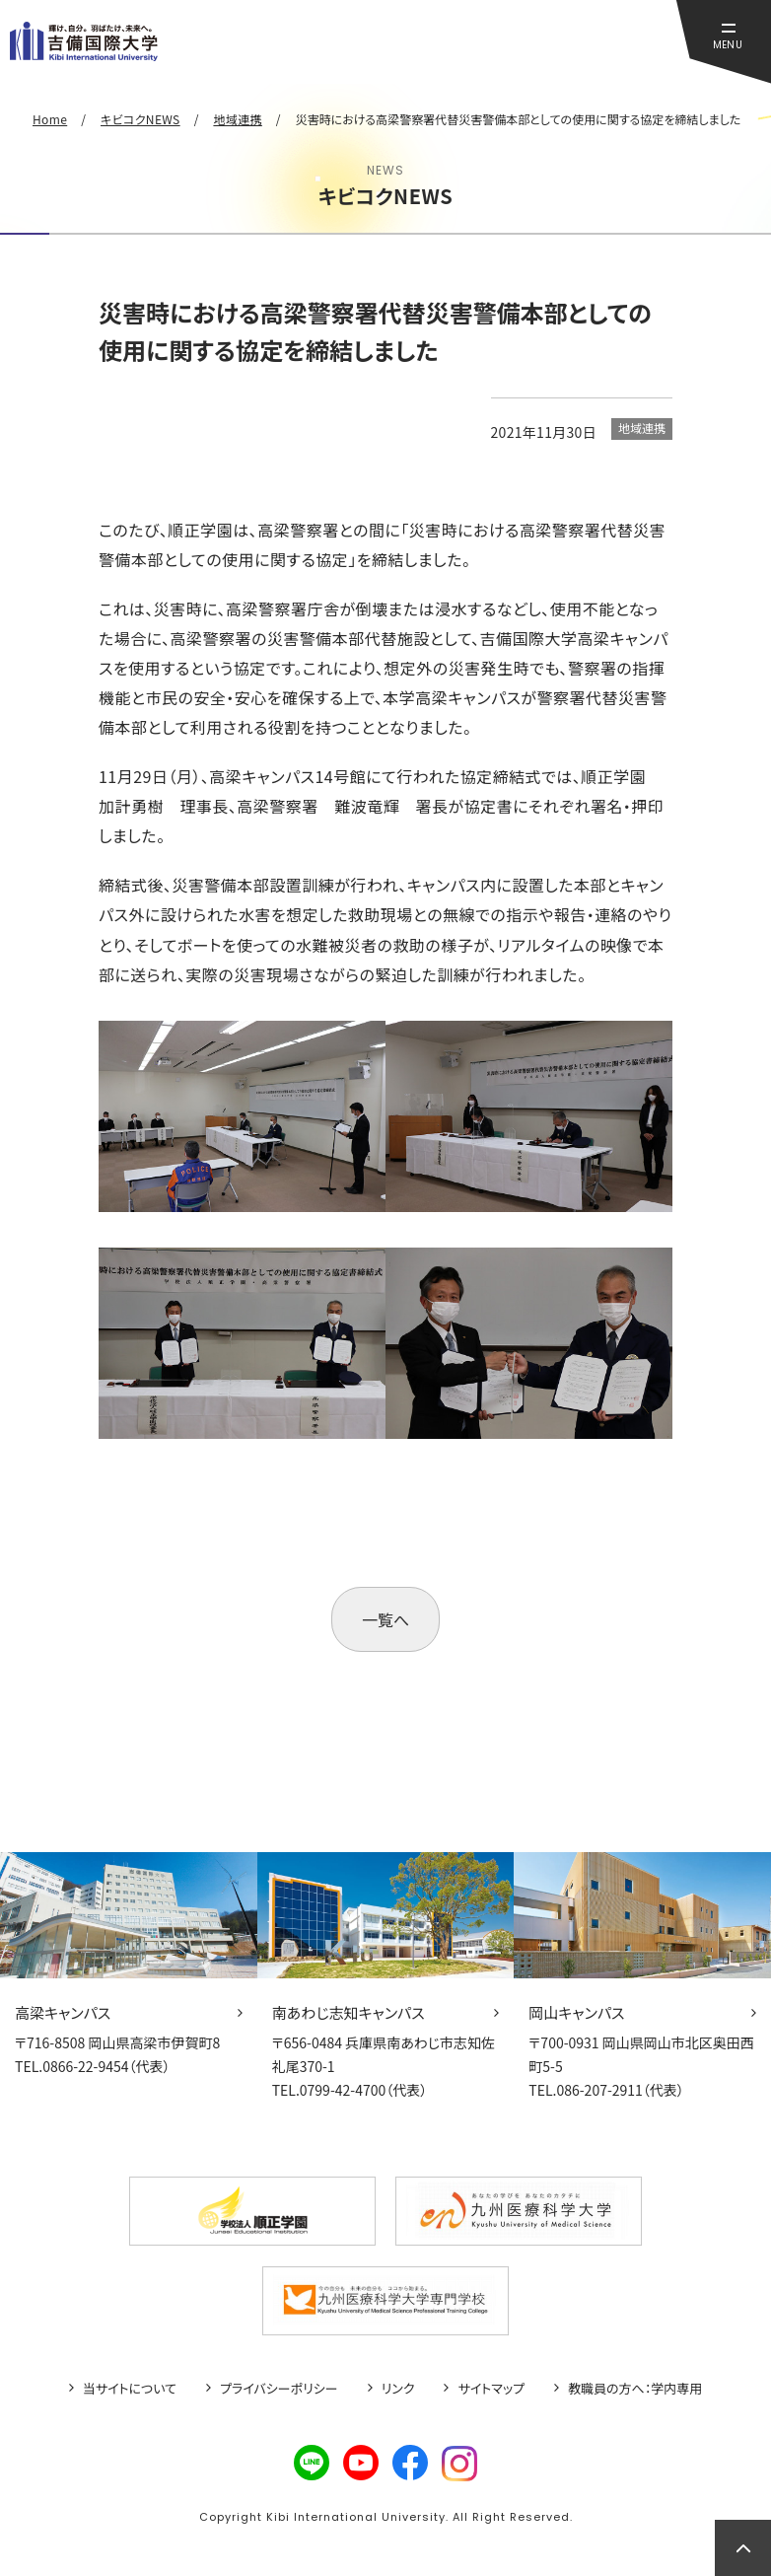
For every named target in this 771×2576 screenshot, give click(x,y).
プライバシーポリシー (279, 2389)
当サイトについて (129, 2389)
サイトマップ (491, 2389)
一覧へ (385, 1619)
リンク (398, 2389)
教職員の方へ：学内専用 (635, 2389)
